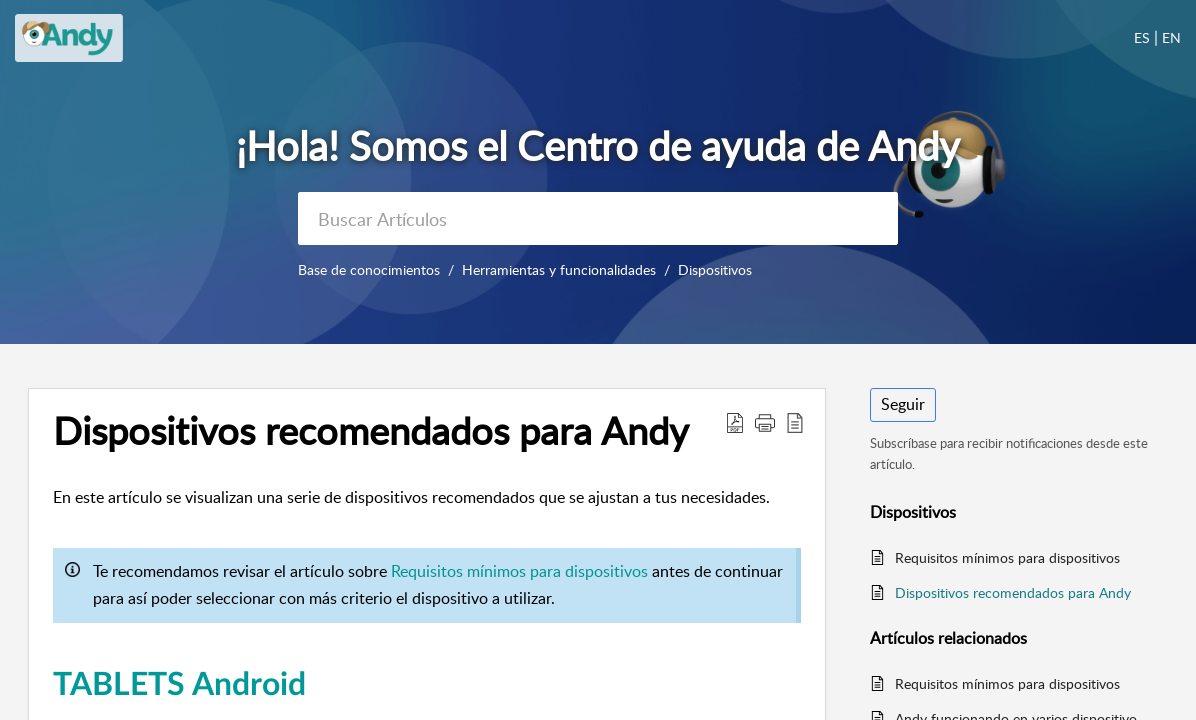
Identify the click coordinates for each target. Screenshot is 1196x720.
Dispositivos (715, 269)
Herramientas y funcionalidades (559, 269)
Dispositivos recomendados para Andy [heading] (371, 431)
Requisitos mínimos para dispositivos (519, 571)
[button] (735, 422)
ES (1142, 37)
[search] (598, 218)
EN (1171, 37)
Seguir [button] (903, 404)
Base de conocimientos (369, 269)
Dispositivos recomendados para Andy (1013, 592)
